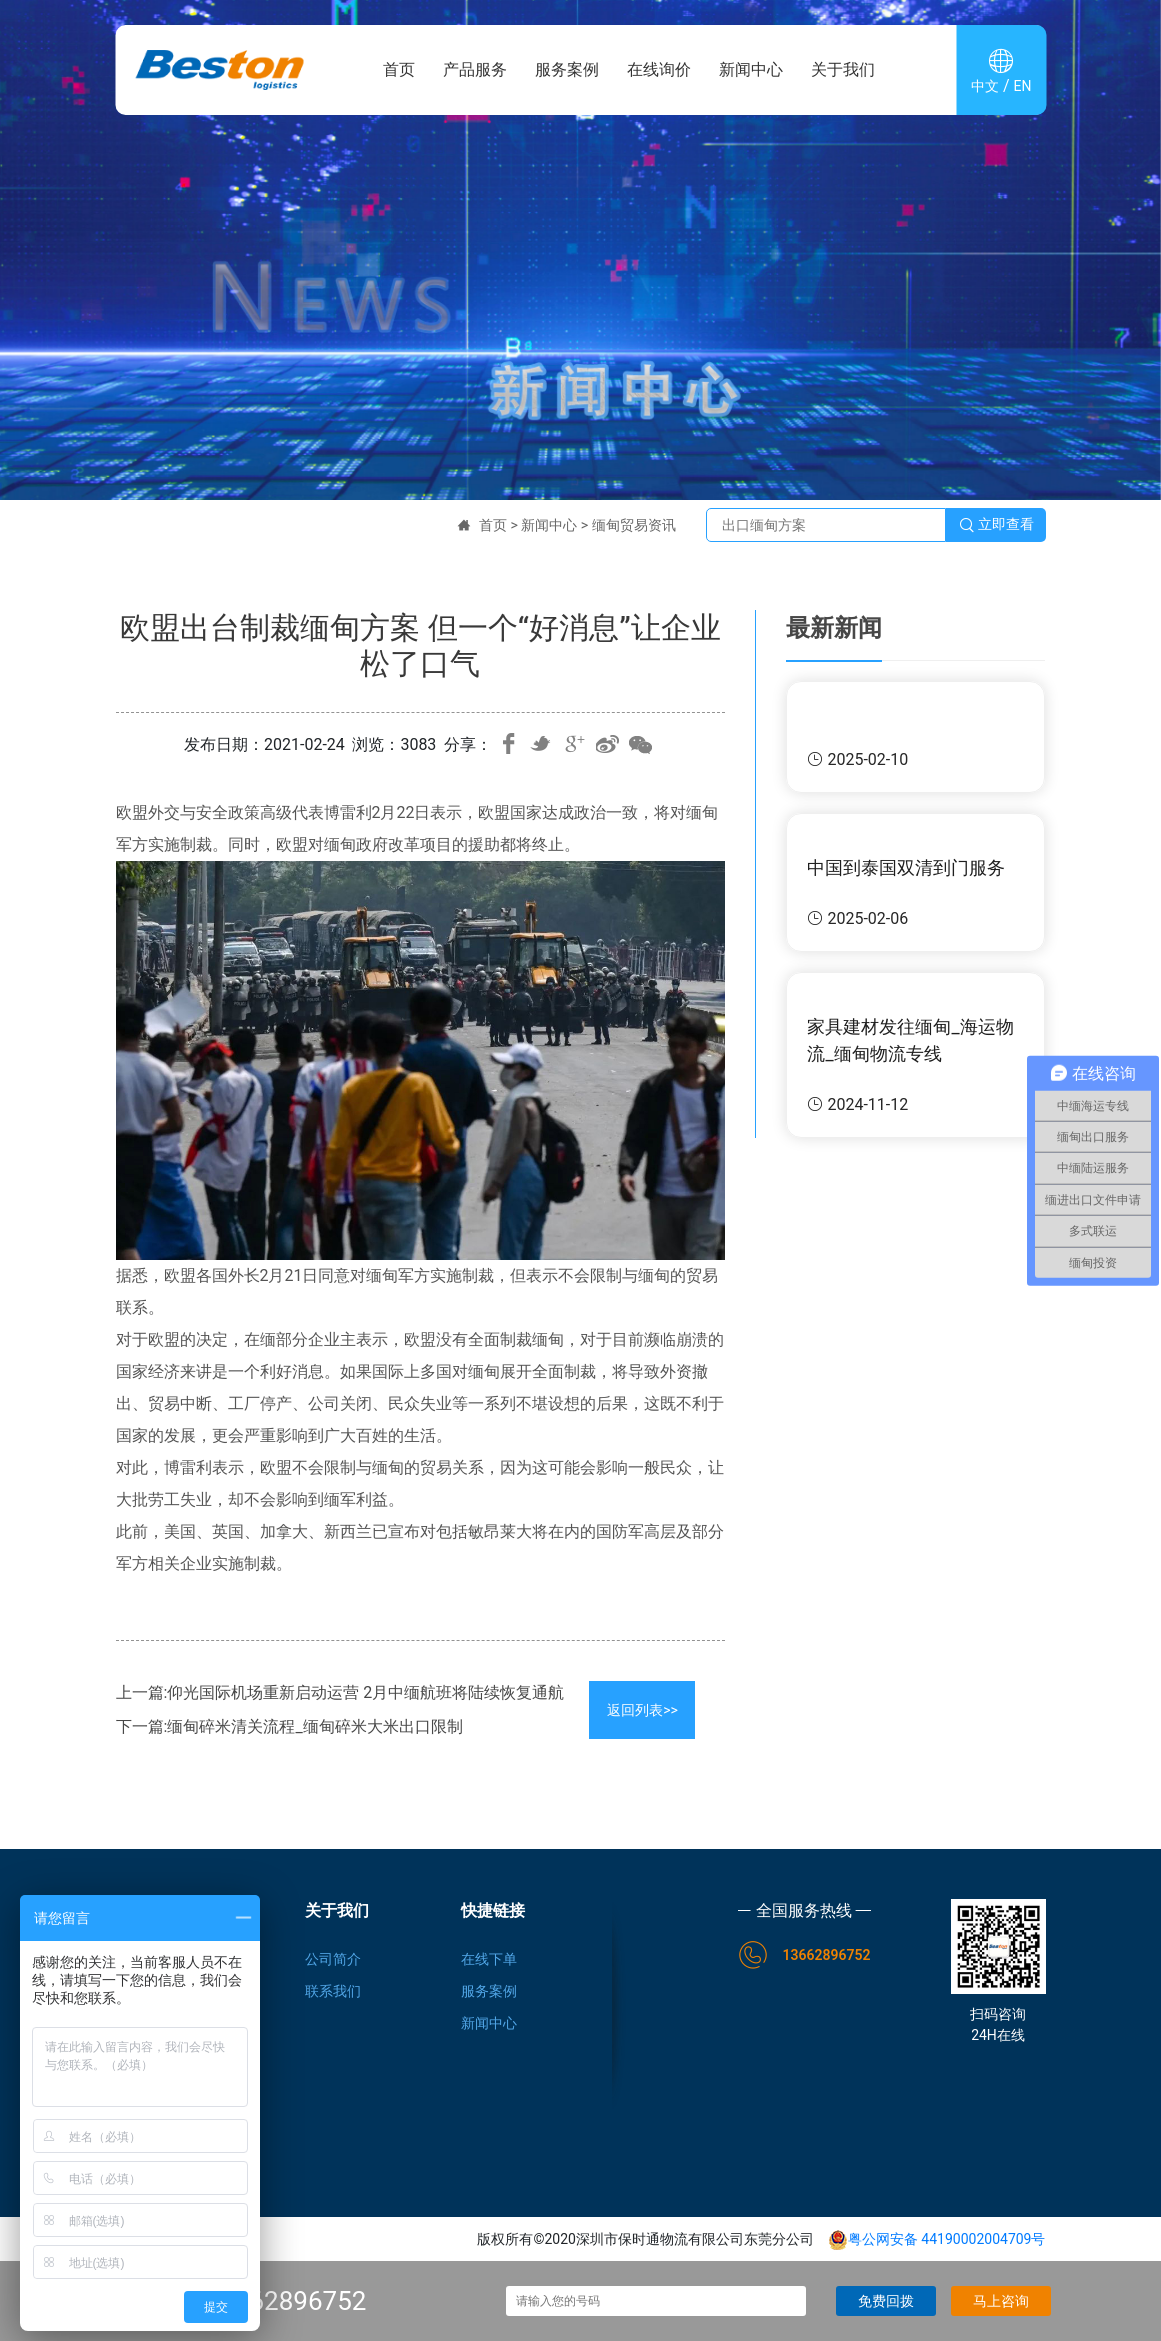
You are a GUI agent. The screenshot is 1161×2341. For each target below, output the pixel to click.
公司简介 (333, 1959)
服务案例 (567, 69)
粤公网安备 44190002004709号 (937, 2239)
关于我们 (843, 69)
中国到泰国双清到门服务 (906, 867)
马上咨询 (1001, 2301)
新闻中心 (751, 69)
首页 (399, 69)
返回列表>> (642, 1710)
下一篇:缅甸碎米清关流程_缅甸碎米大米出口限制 (289, 1726)
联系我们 (333, 1991)
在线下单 (489, 1959)
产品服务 (475, 69)
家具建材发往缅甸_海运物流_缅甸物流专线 (910, 1040)
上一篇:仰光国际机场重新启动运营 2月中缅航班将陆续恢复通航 (340, 1692)
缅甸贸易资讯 (634, 525)
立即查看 (996, 525)
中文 (985, 86)
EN (1023, 86)
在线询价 (659, 69)
